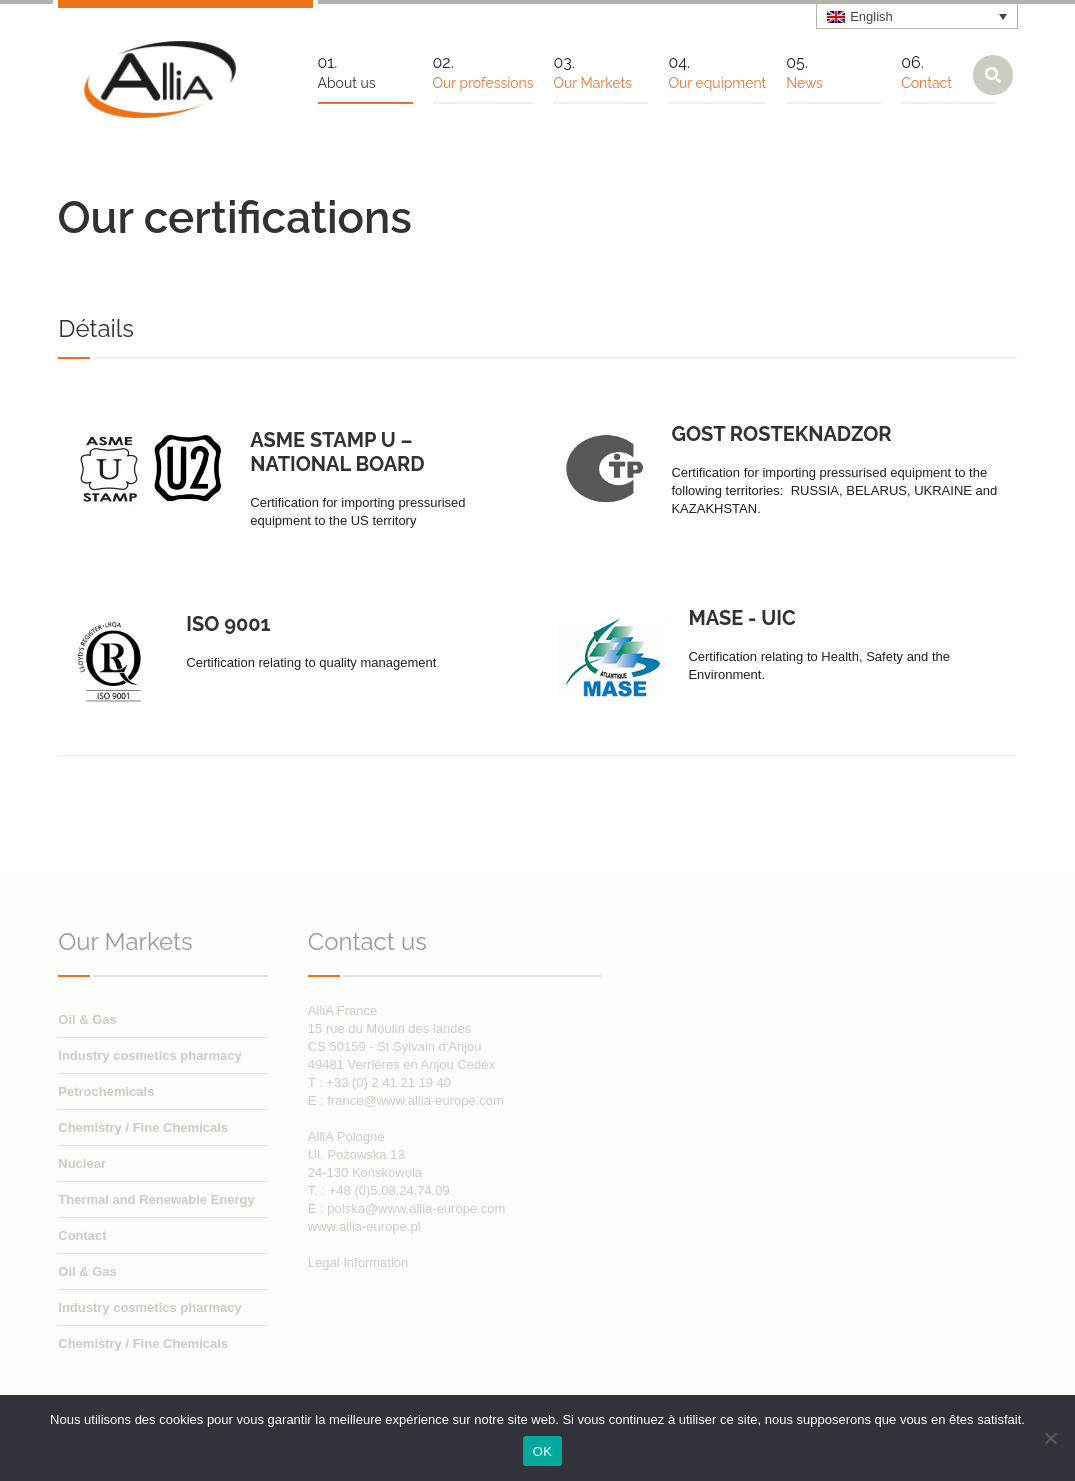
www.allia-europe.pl (364, 1226)
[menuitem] (917, 16)
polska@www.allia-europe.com (416, 1208)
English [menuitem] (871, 16)
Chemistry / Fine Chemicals (143, 1127)
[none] (917, 16)
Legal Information (358, 1262)
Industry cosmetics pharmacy (150, 1055)
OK (542, 1451)
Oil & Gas (87, 1019)
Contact (82, 1235)
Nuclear (82, 1163)
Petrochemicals (106, 1091)
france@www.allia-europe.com (415, 1100)
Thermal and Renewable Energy (156, 1199)
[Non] (1050, 1438)
